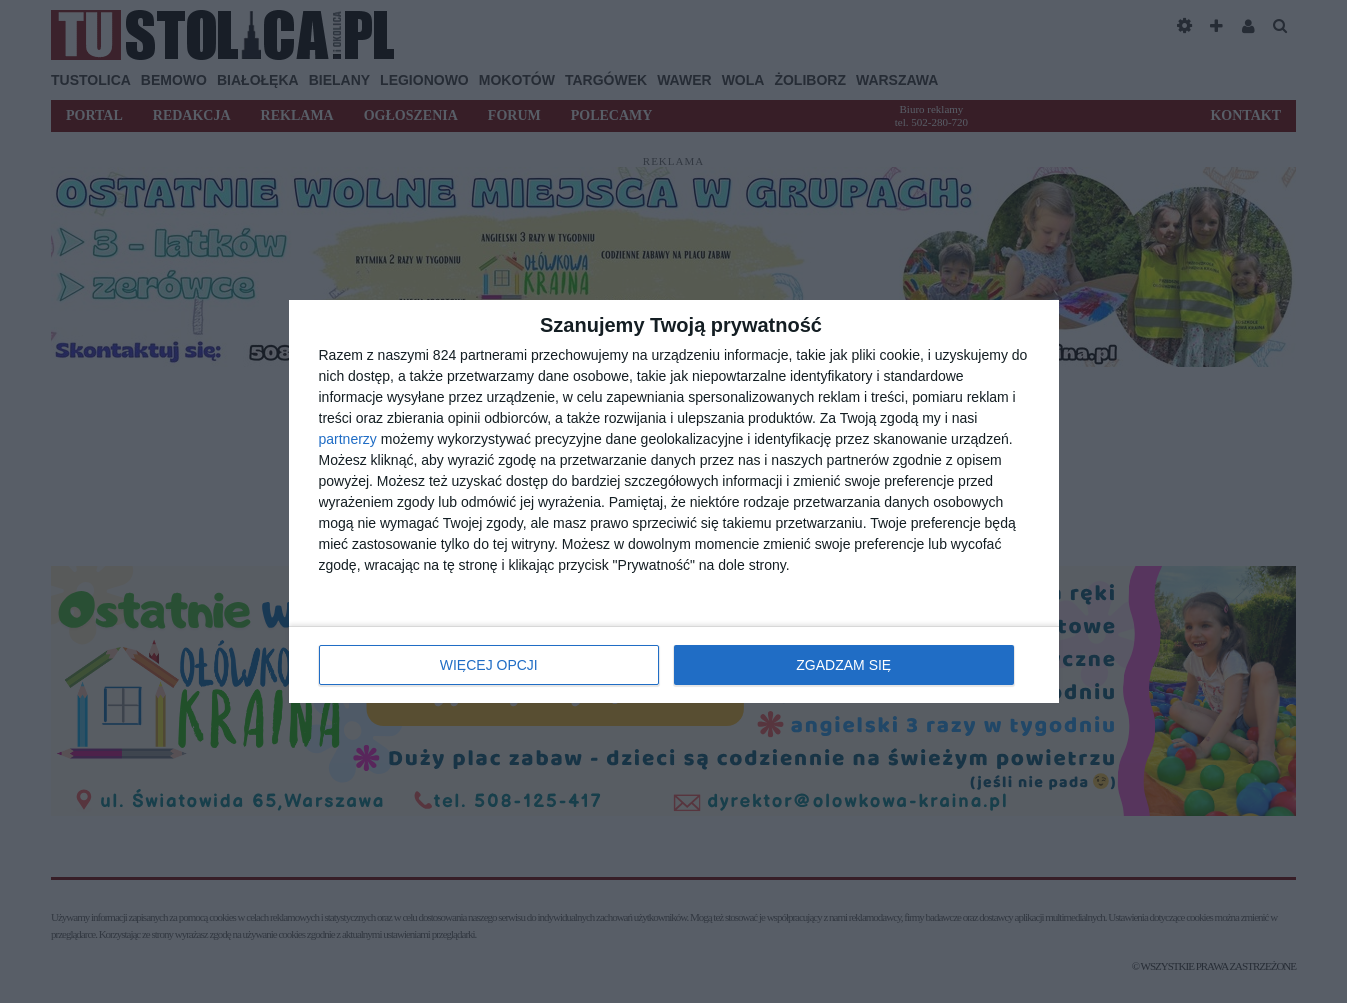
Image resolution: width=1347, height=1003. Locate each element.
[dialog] (674, 501)
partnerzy (348, 439)
